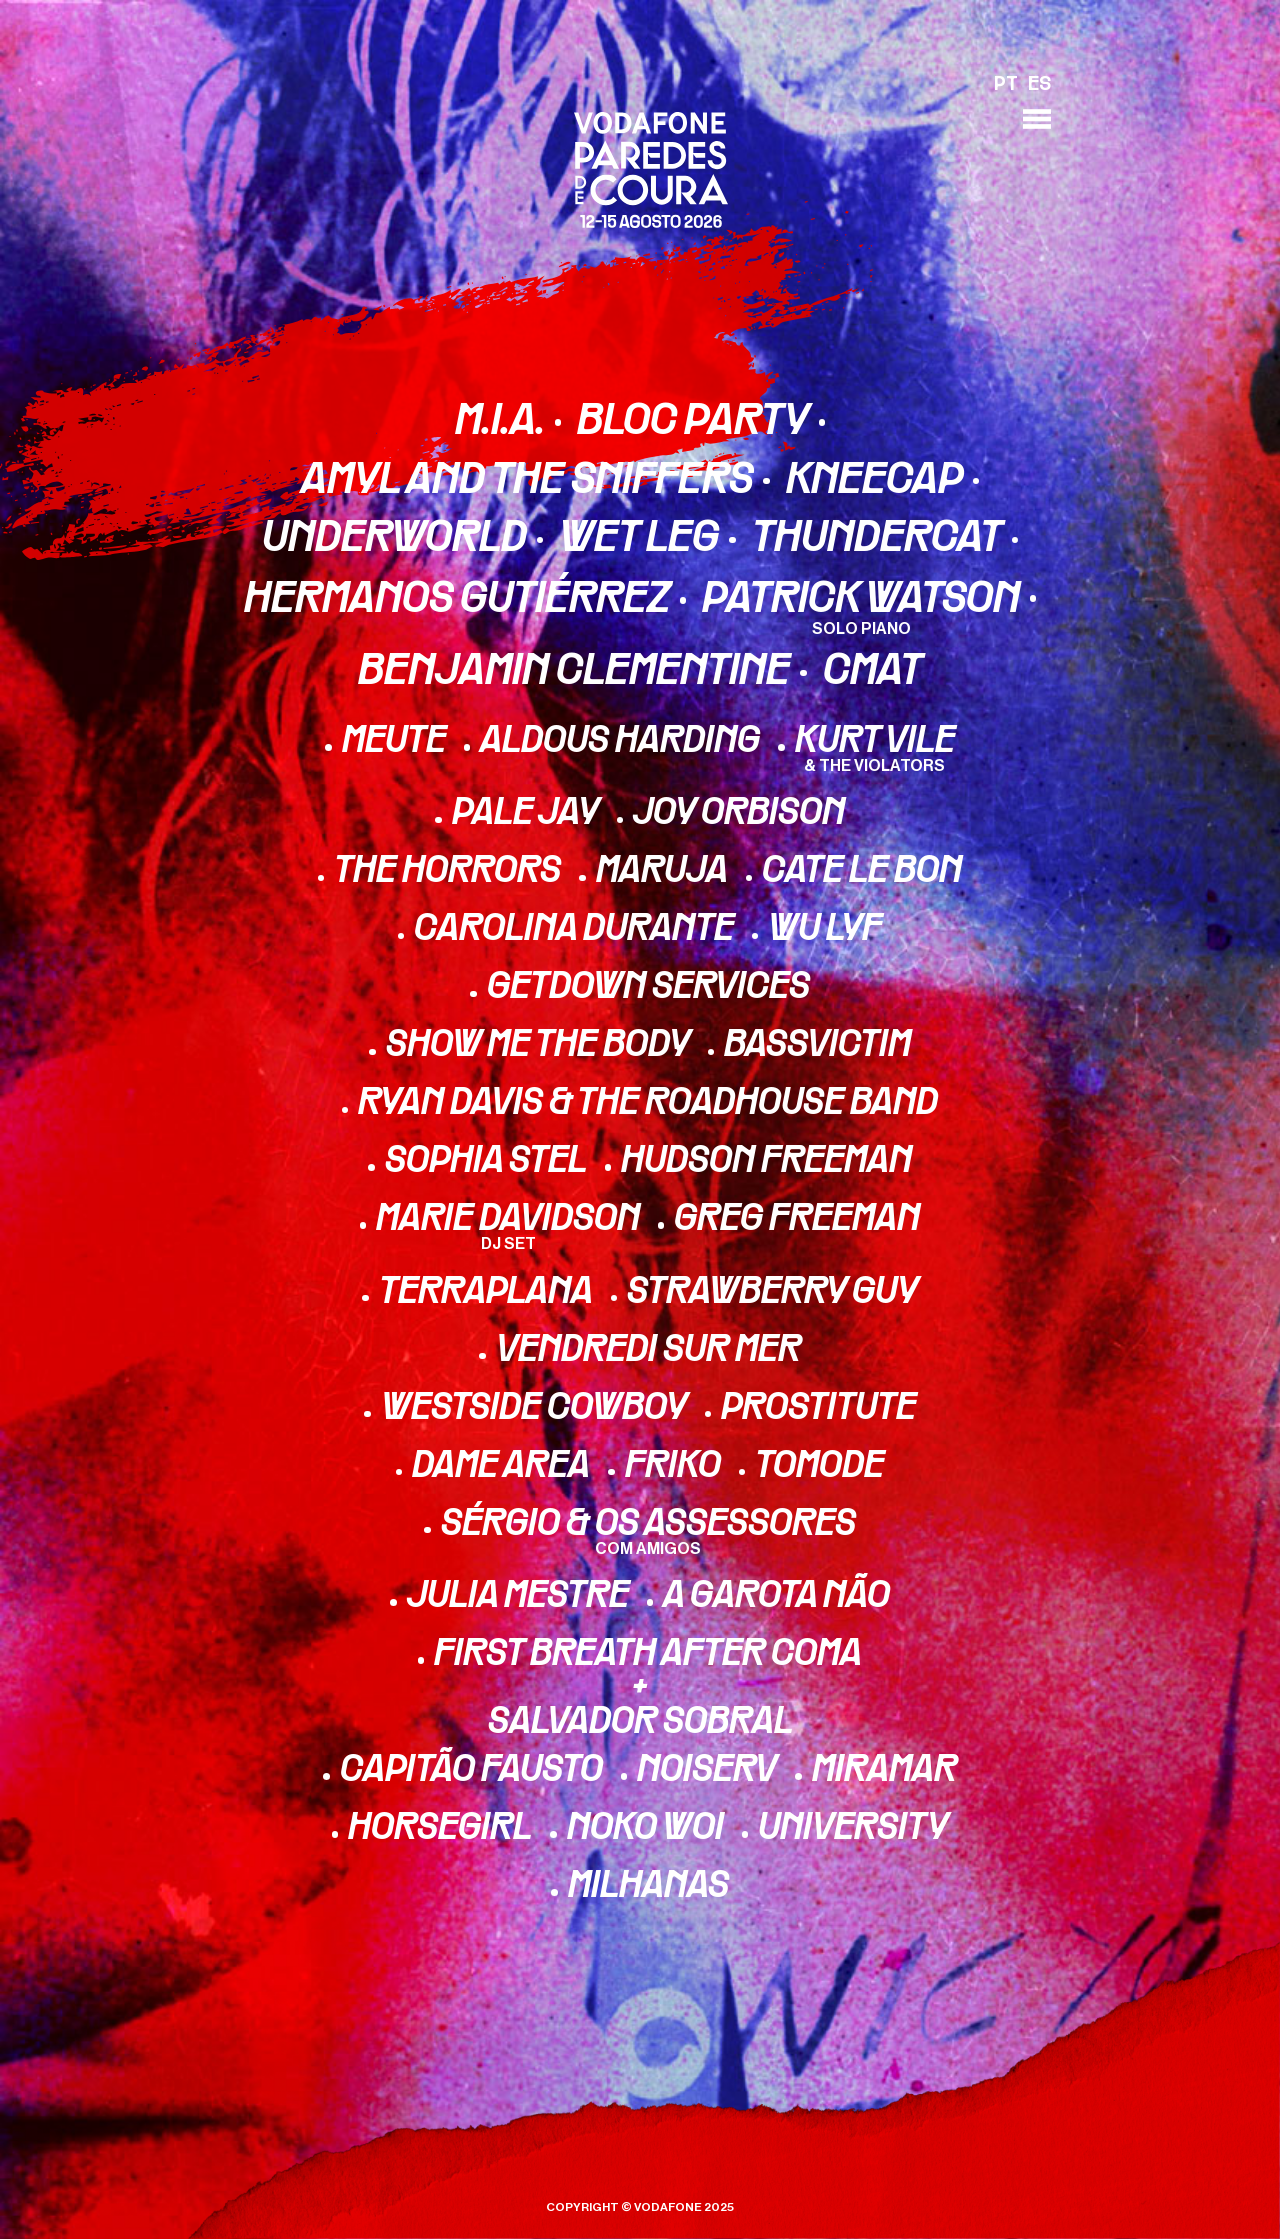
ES (1039, 85)
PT (1006, 85)
